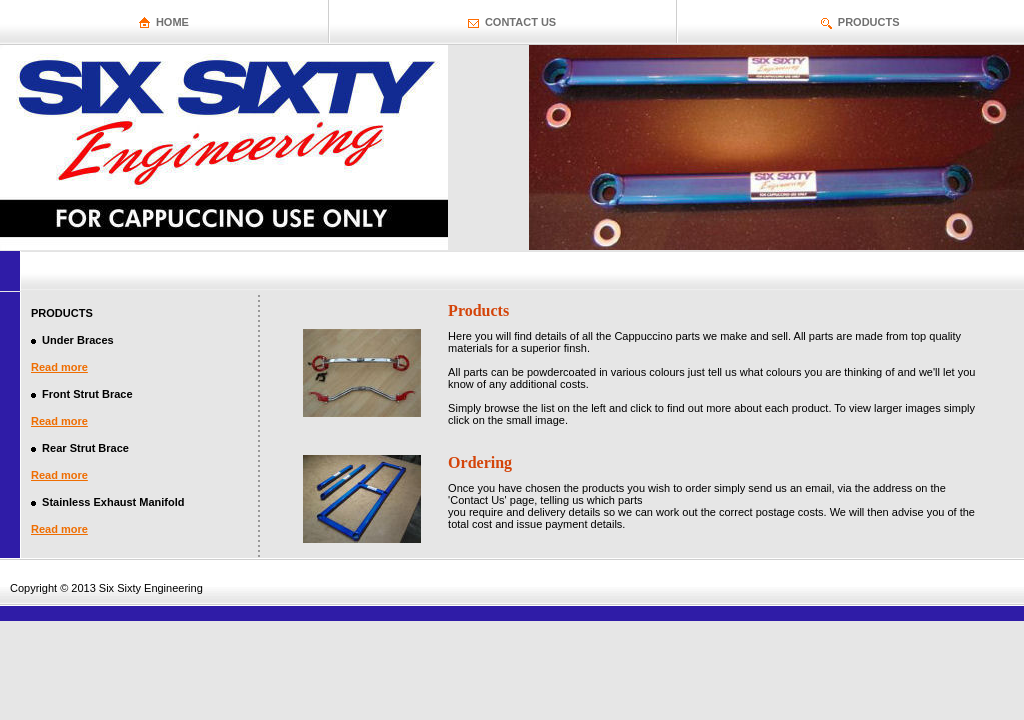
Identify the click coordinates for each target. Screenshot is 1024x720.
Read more (59, 367)
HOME (172, 22)
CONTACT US (520, 22)
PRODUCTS (869, 22)
